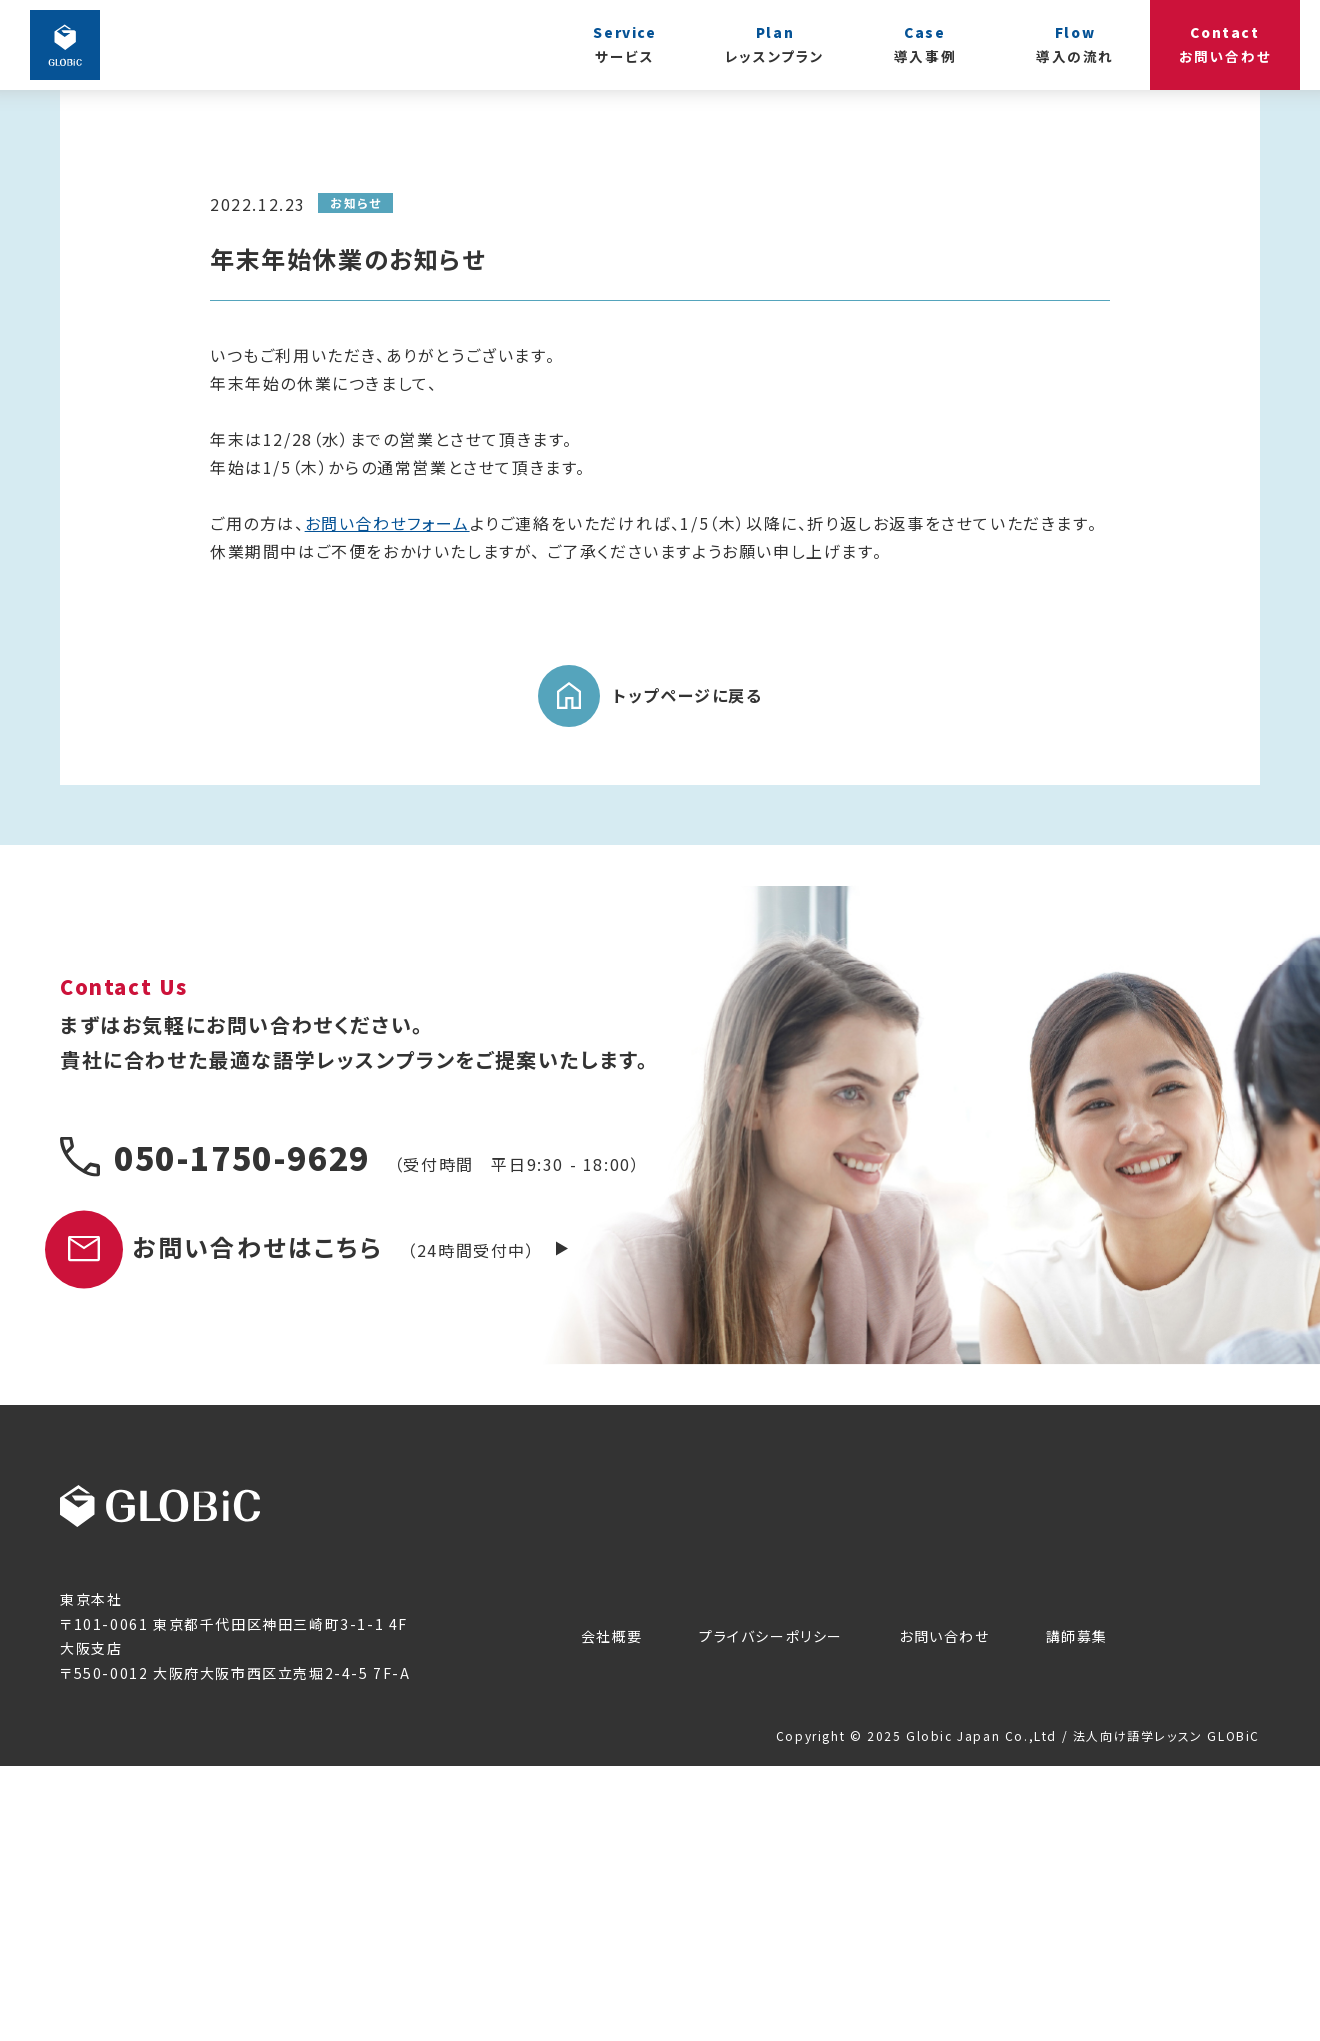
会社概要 (612, 1911)
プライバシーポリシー (771, 1911)
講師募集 (1077, 1911)
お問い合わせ (944, 1911)
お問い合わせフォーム (387, 798)
